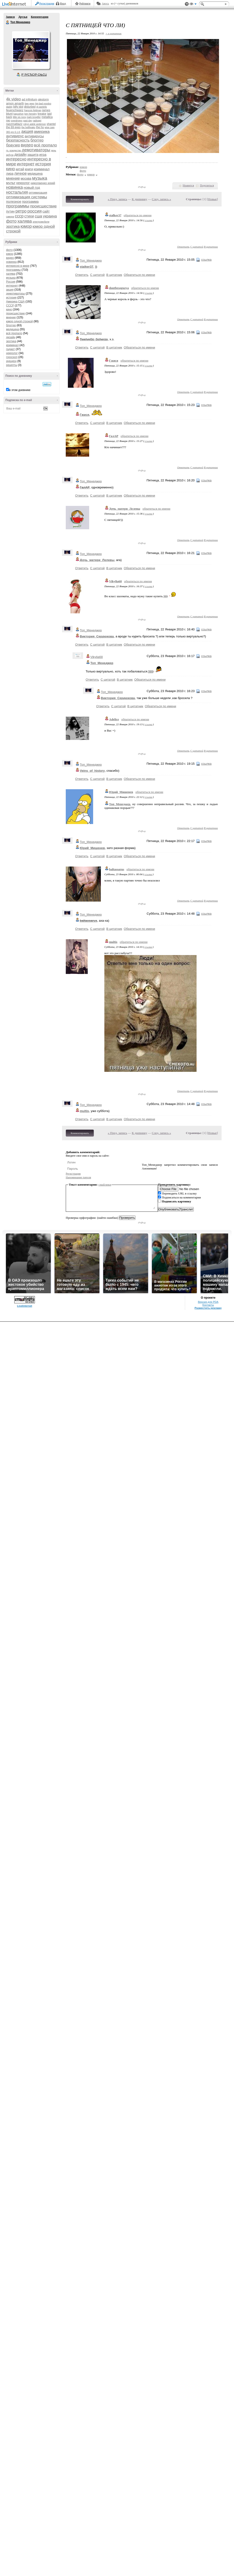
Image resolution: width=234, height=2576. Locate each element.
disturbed (30, 106)
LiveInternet (15, 4)
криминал (41, 169)
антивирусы (34, 136)
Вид (193, 5)
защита (33, 154)
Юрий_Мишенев (121, 792)
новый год (32, 187)
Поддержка (187, 4)
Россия (10, 281)
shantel (51, 124)
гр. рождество (13, 150)
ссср (19, 216)
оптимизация (38, 192)
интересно (16, 159)
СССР (10, 305)
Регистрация (46, 3)
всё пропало (45, 145)
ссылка (148, 220)
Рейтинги (85, 3)
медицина (35, 173)
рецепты (11, 365)
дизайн (20, 154)
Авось (105, 3)
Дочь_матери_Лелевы (124, 508)
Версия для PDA (208, 1301)
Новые (212, 199)
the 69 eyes (13, 127)
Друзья (22, 16)
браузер (13, 145)
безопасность (18, 140)
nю (8, 120)
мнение (13, 178)
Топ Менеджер (8, 22)
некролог (23, 183)
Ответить (183, 246)
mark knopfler (34, 117)
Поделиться (207, 185)
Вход (63, 3)
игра (43, 154)
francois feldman (32, 110)
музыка (39, 178)
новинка (14, 187)
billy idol (18, 106)
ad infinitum (29, 99)
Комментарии (39, 16)
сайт (46, 211)
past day (27, 120)
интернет (26, 164)
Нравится (188, 185)
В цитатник (211, 246)
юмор (26, 226)
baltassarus (116, 869)
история (43, 164)
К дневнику (139, 199)
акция (27, 131)
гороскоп (12, 357)
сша (38, 216)
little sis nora (19, 117)
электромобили (41, 221)
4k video (13, 99)
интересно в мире (17, 265)
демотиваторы (36, 150)
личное (20, 173)
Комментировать (80, 199)
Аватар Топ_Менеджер (30, 50)
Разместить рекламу (208, 1308)
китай (20, 169)
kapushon (19, 114)
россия (34, 211)
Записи (10, 16)
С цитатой (196, 246)
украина (50, 216)
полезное (13, 201)
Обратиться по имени (139, 275)
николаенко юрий (43, 183)
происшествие (43, 206)
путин (10, 211)
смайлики (105, 1184)
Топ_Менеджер (91, 260)
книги (29, 169)
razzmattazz (14, 124)
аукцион (11, 361)
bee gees (29, 103)
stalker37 (115, 215)
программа (30, 201)
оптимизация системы (26, 197)
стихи (29, 216)
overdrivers (16, 120)
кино (10, 169)
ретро (21, 211)
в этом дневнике (19, 390)
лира (10, 173)
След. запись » (161, 199)
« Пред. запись (117, 199)
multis (113, 942)
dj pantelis (41, 107)
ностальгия (17, 192)
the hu (40, 127)
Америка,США (15, 301)
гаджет (10, 349)
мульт (10, 183)
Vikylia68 (115, 581)
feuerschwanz (14, 110)
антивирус (15, 136)
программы (17, 205)
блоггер (37, 140)
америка (42, 131)
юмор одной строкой (19, 321)
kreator (42, 113)
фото (11, 221)
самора (10, 216)
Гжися (113, 360)
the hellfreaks (28, 127)
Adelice (114, 719)
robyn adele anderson (34, 124)
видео (27, 144)
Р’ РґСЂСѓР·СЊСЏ (34, 74)
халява (24, 221)
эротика (13, 226)
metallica (47, 117)
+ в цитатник (113, 33)
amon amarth (15, 103)
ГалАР (113, 436)
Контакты (208, 1305)
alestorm (43, 99)
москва (26, 178)
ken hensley (30, 114)
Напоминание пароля (78, 1177)
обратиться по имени (138, 215)
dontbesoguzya (119, 288)
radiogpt (37, 120)
